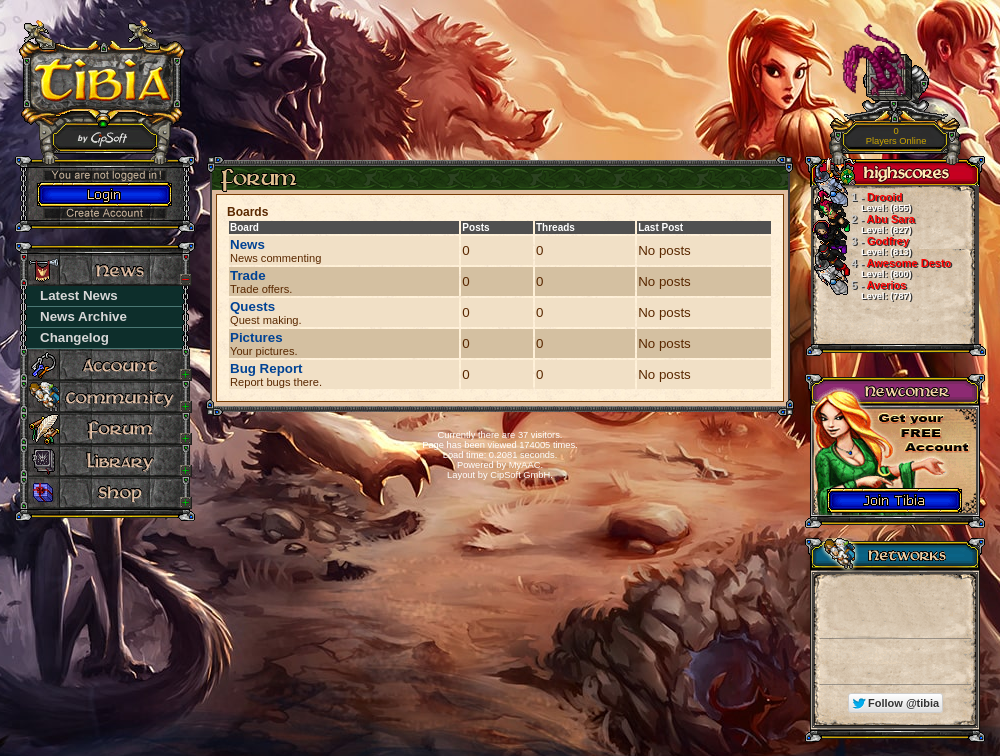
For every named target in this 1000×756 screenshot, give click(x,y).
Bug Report (266, 368)
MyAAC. (526, 465)
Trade (248, 275)
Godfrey (861, 246)
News (247, 244)
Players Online (896, 136)
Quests (252, 306)
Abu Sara (863, 224)
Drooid (861, 202)
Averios (861, 290)
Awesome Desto (881, 268)
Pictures (256, 337)
